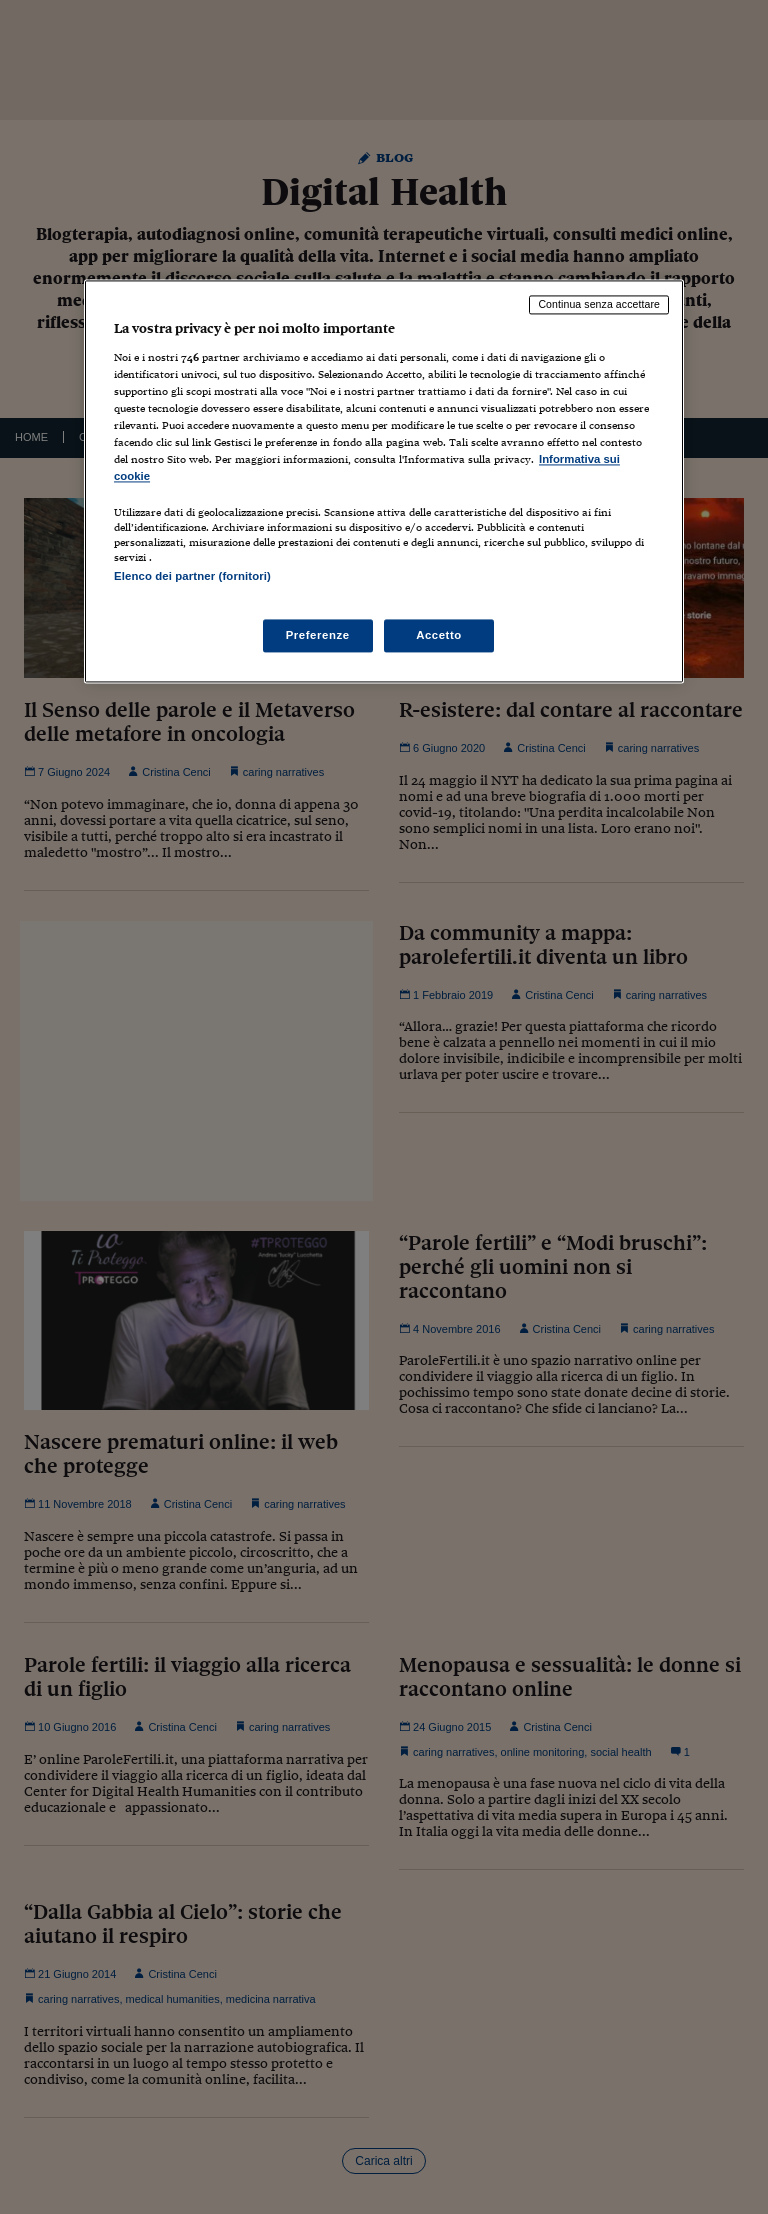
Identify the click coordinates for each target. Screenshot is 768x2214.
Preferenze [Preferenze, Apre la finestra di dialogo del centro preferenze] (318, 635)
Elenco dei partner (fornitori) (192, 577)
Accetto (439, 635)
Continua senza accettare (599, 305)
